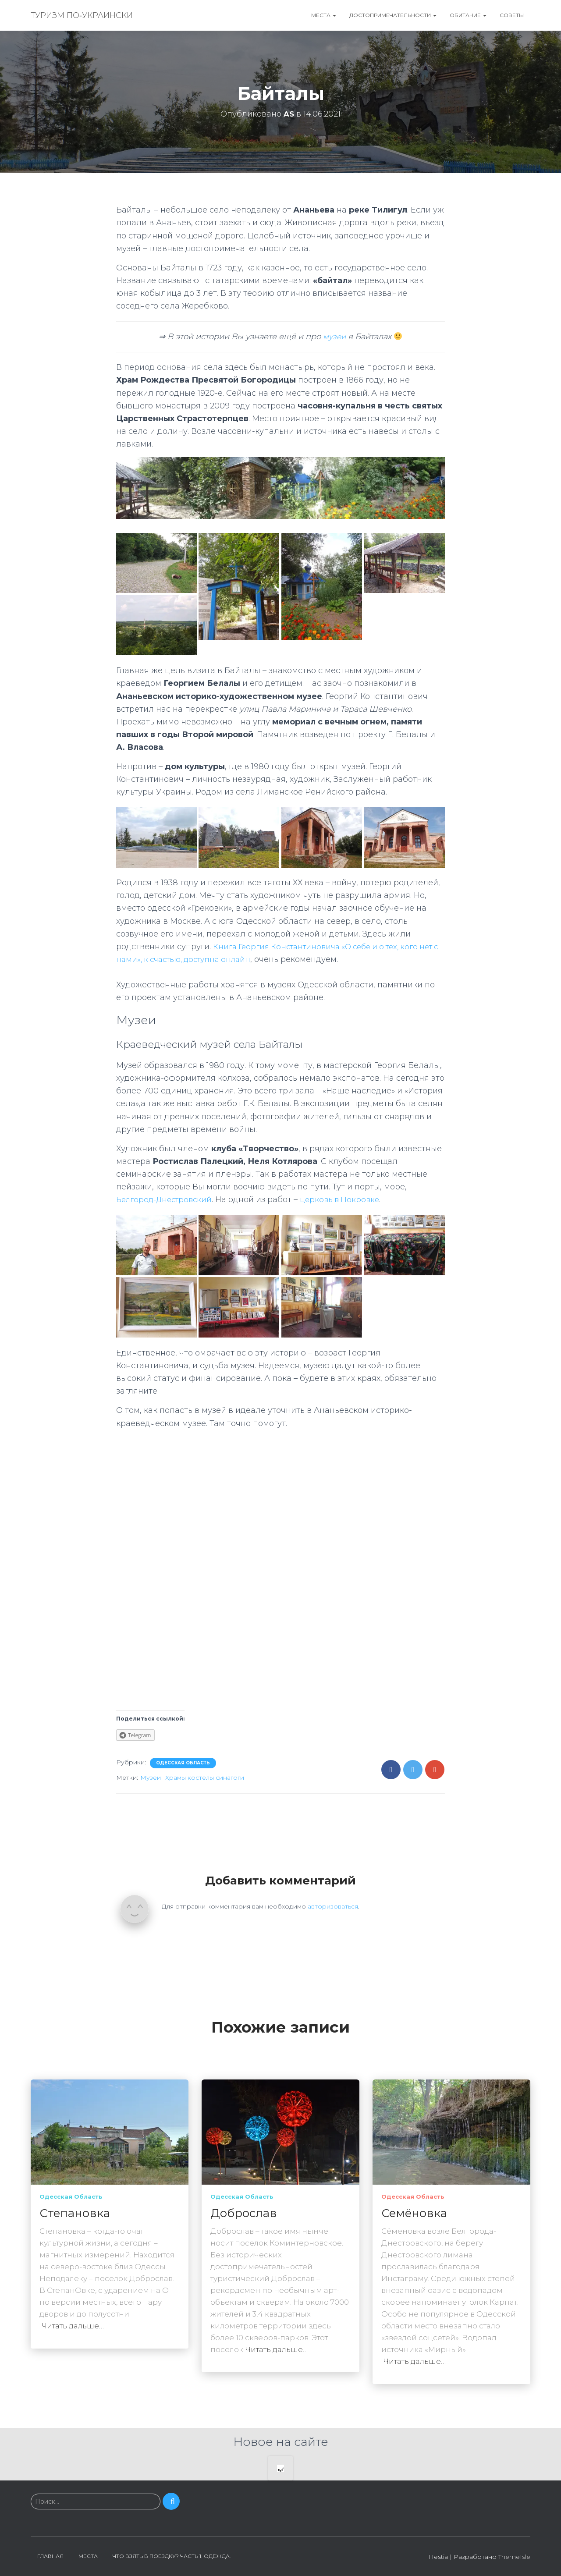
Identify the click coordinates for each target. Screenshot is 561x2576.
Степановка (74, 2213)
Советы (512, 15)
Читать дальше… (73, 2325)
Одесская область (183, 1763)
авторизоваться (333, 1906)
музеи (334, 336)
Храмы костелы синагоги (204, 1777)
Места (323, 15)
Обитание (468, 15)
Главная (50, 2556)
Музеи (150, 1777)
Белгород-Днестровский (166, 1199)
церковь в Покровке (346, 1199)
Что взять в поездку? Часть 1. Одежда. (172, 2556)
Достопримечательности (393, 15)
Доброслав (243, 2213)
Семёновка (414, 2213)
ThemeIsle (514, 2557)
